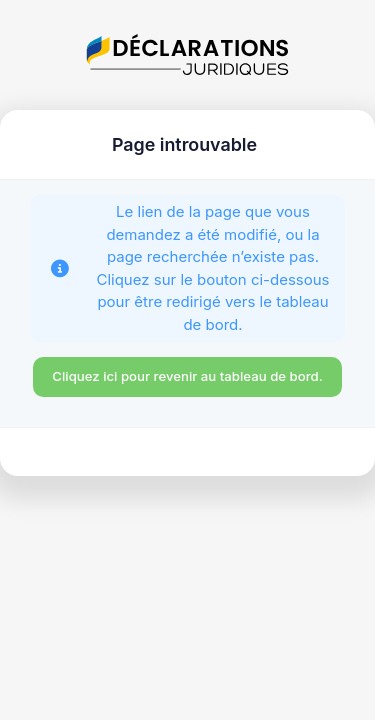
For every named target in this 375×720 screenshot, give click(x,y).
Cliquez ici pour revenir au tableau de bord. (187, 376)
